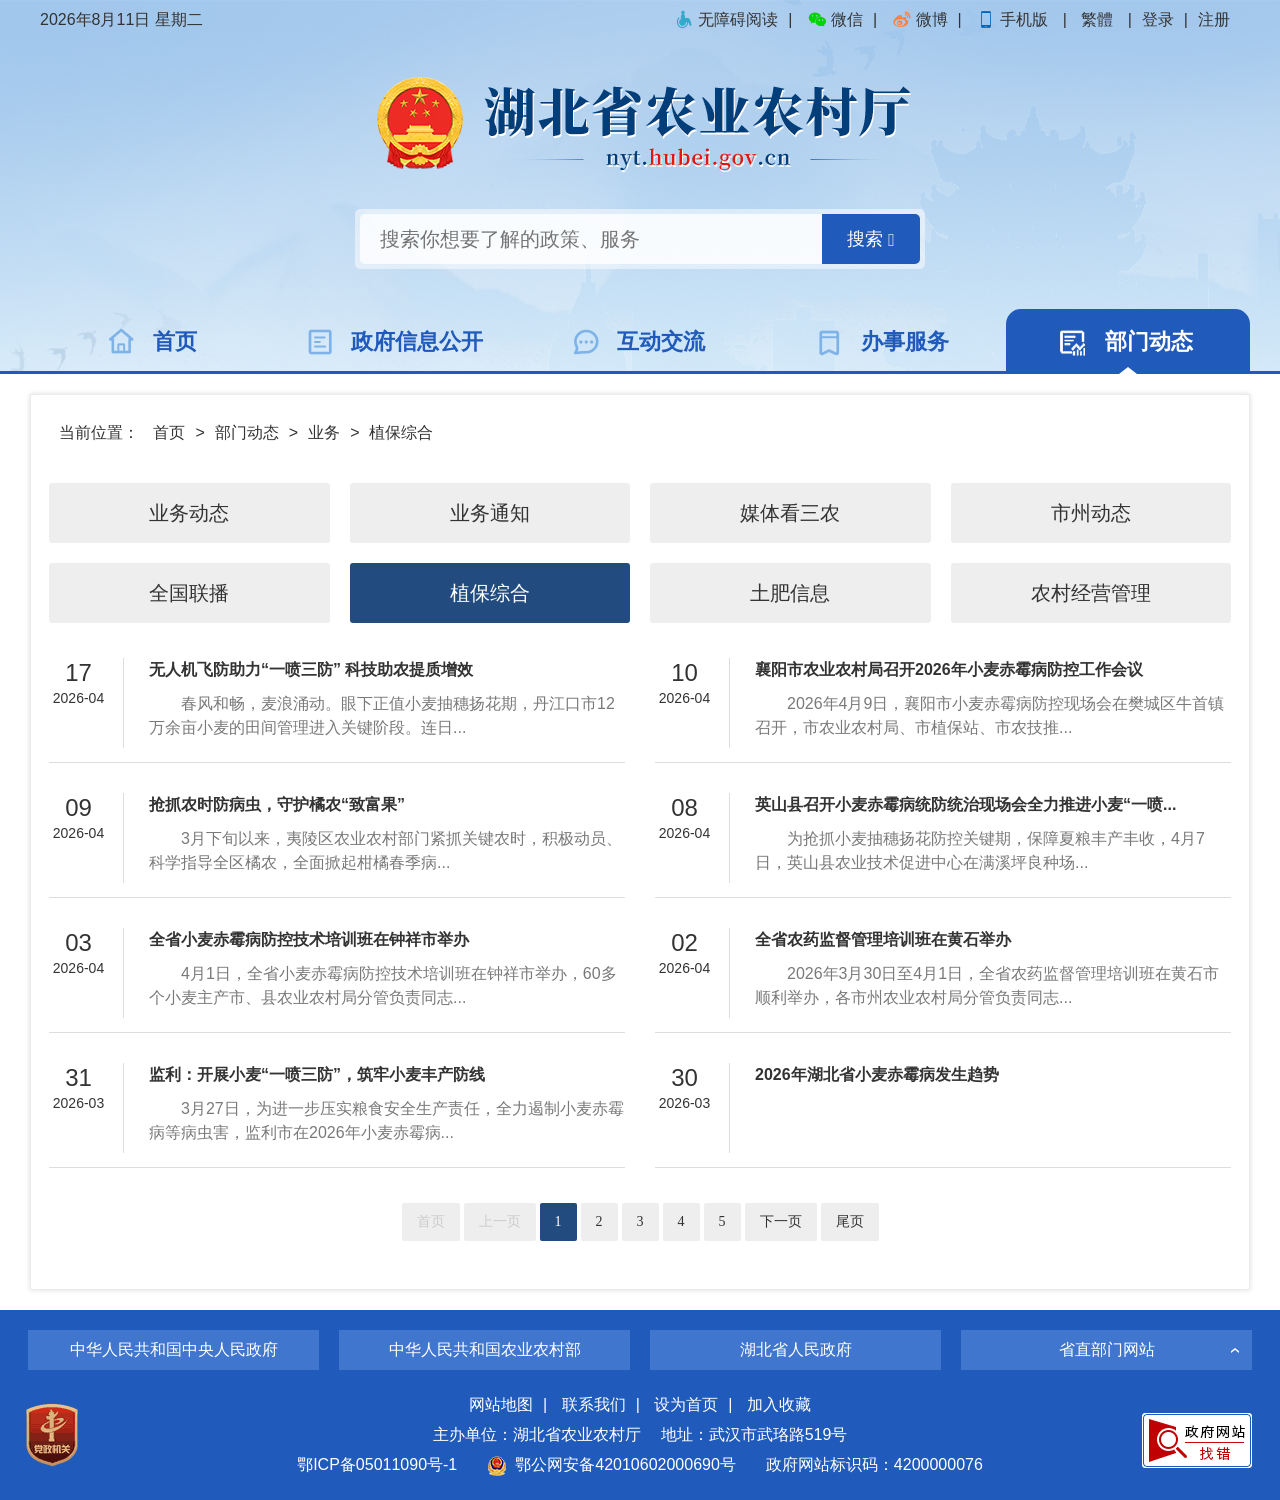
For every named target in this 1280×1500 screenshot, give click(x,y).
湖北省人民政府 (796, 1349)
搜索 (871, 239)
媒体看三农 (790, 513)
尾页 (850, 1221)
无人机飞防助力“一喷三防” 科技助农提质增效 (311, 669)
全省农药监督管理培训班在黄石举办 (883, 939)
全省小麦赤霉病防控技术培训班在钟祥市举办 (309, 939)
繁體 (1097, 19)
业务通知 (490, 513)
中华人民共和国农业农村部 (485, 1349)
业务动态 (189, 513)
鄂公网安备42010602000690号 (611, 1464)
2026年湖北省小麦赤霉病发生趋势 (877, 1074)
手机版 (1014, 19)
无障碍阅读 (726, 19)
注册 (1214, 19)
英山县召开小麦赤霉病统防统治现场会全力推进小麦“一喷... (965, 804)
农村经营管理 (1091, 593)
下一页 (781, 1221)
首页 (169, 432)
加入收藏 (779, 1404)
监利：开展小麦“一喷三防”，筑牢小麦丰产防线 (317, 1074)
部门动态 (247, 432)
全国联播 (189, 593)
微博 (920, 19)
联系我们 (594, 1404)
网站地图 (501, 1404)
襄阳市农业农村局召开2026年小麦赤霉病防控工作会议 (949, 669)
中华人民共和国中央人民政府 (174, 1349)
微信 (835, 19)
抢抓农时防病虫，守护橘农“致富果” (277, 804)
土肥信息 (790, 593)
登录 (1158, 19)
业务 (324, 432)
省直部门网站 (1107, 1349)
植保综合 (401, 432)
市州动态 (1091, 513)
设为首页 (686, 1404)
